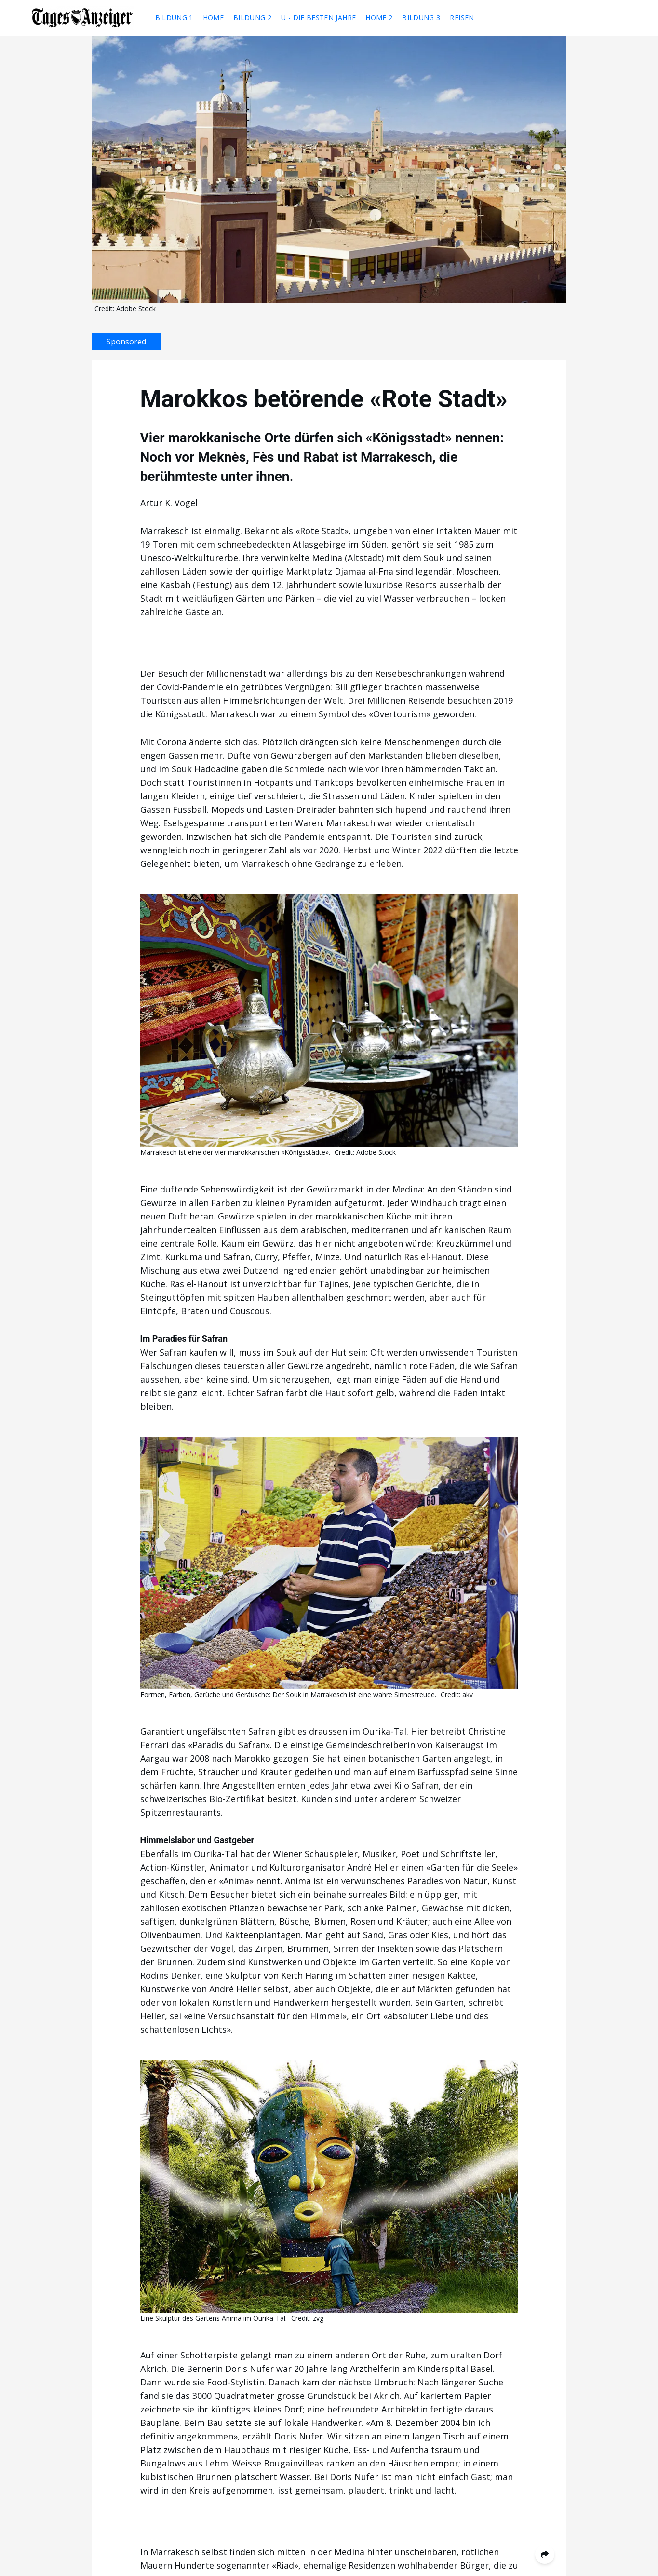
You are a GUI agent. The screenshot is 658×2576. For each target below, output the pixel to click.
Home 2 (378, 17)
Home (213, 17)
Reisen (462, 17)
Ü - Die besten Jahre (318, 17)
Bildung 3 (421, 17)
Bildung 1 (174, 17)
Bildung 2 (252, 17)
